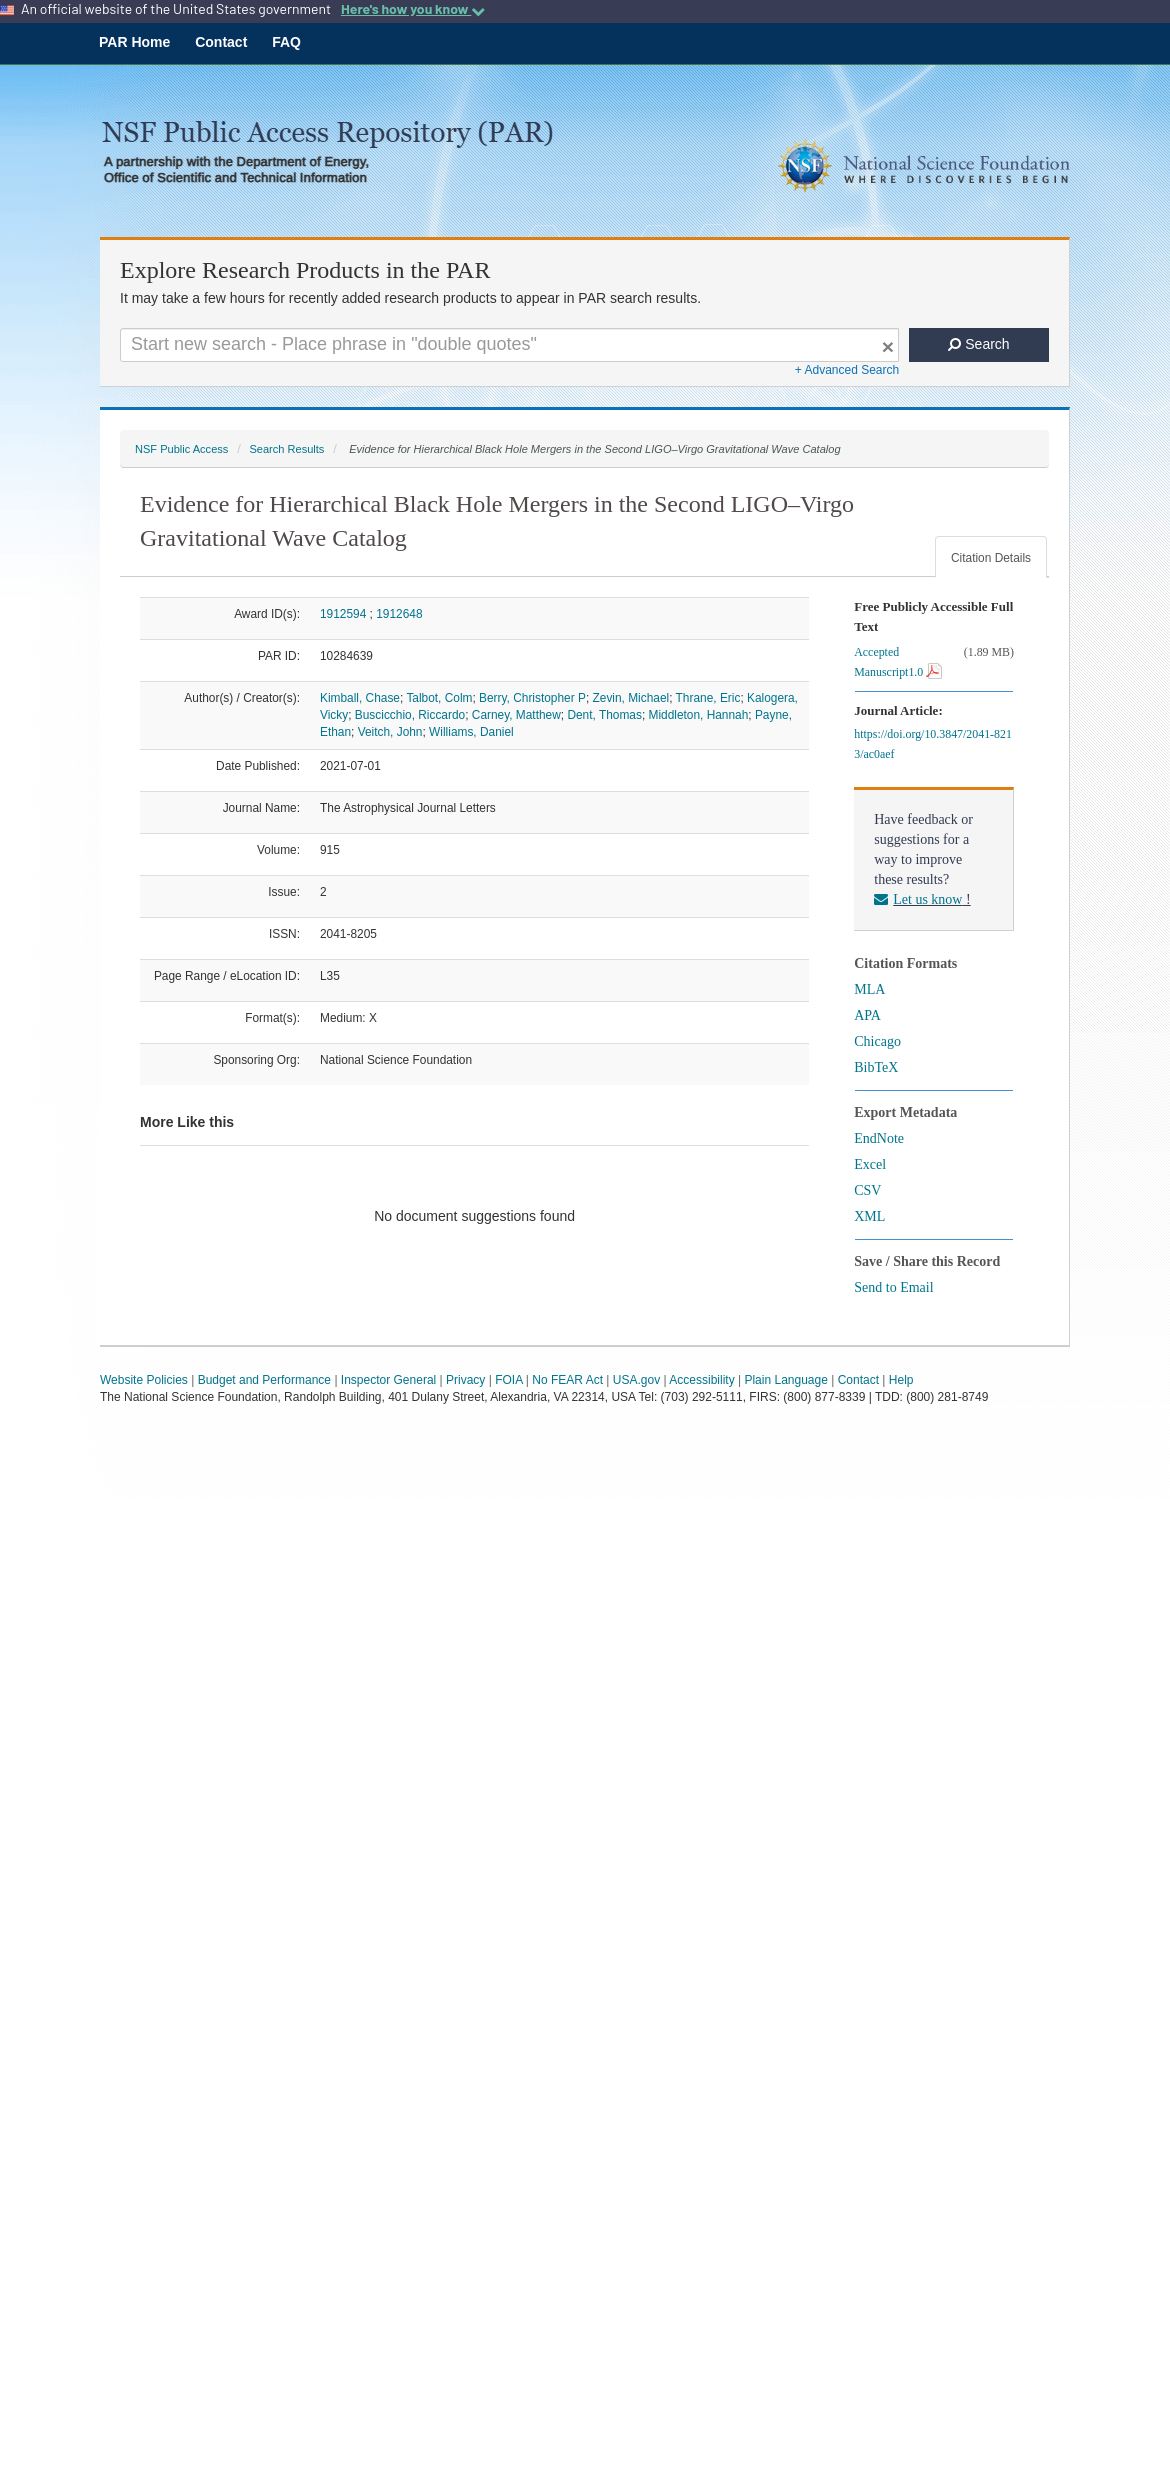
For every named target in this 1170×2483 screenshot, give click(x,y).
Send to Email (893, 1287)
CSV (867, 1190)
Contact (221, 42)
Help (901, 1380)
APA (867, 1015)
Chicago (877, 1041)
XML (869, 1216)
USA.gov (636, 1380)
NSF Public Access (181, 449)
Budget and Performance (264, 1380)
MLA (869, 989)
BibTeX (876, 1067)
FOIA (508, 1380)
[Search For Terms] (509, 345)
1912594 (343, 614)
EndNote (879, 1138)
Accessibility (701, 1380)
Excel (870, 1164)
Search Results (286, 449)
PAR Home (134, 42)
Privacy (465, 1380)
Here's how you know (413, 9)
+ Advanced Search (847, 370)
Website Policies (144, 1380)
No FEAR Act (567, 1380)
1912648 (399, 614)
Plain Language (785, 1380)
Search (978, 344)
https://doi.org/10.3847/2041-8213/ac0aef (933, 744)
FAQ (286, 42)
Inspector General (388, 1380)
